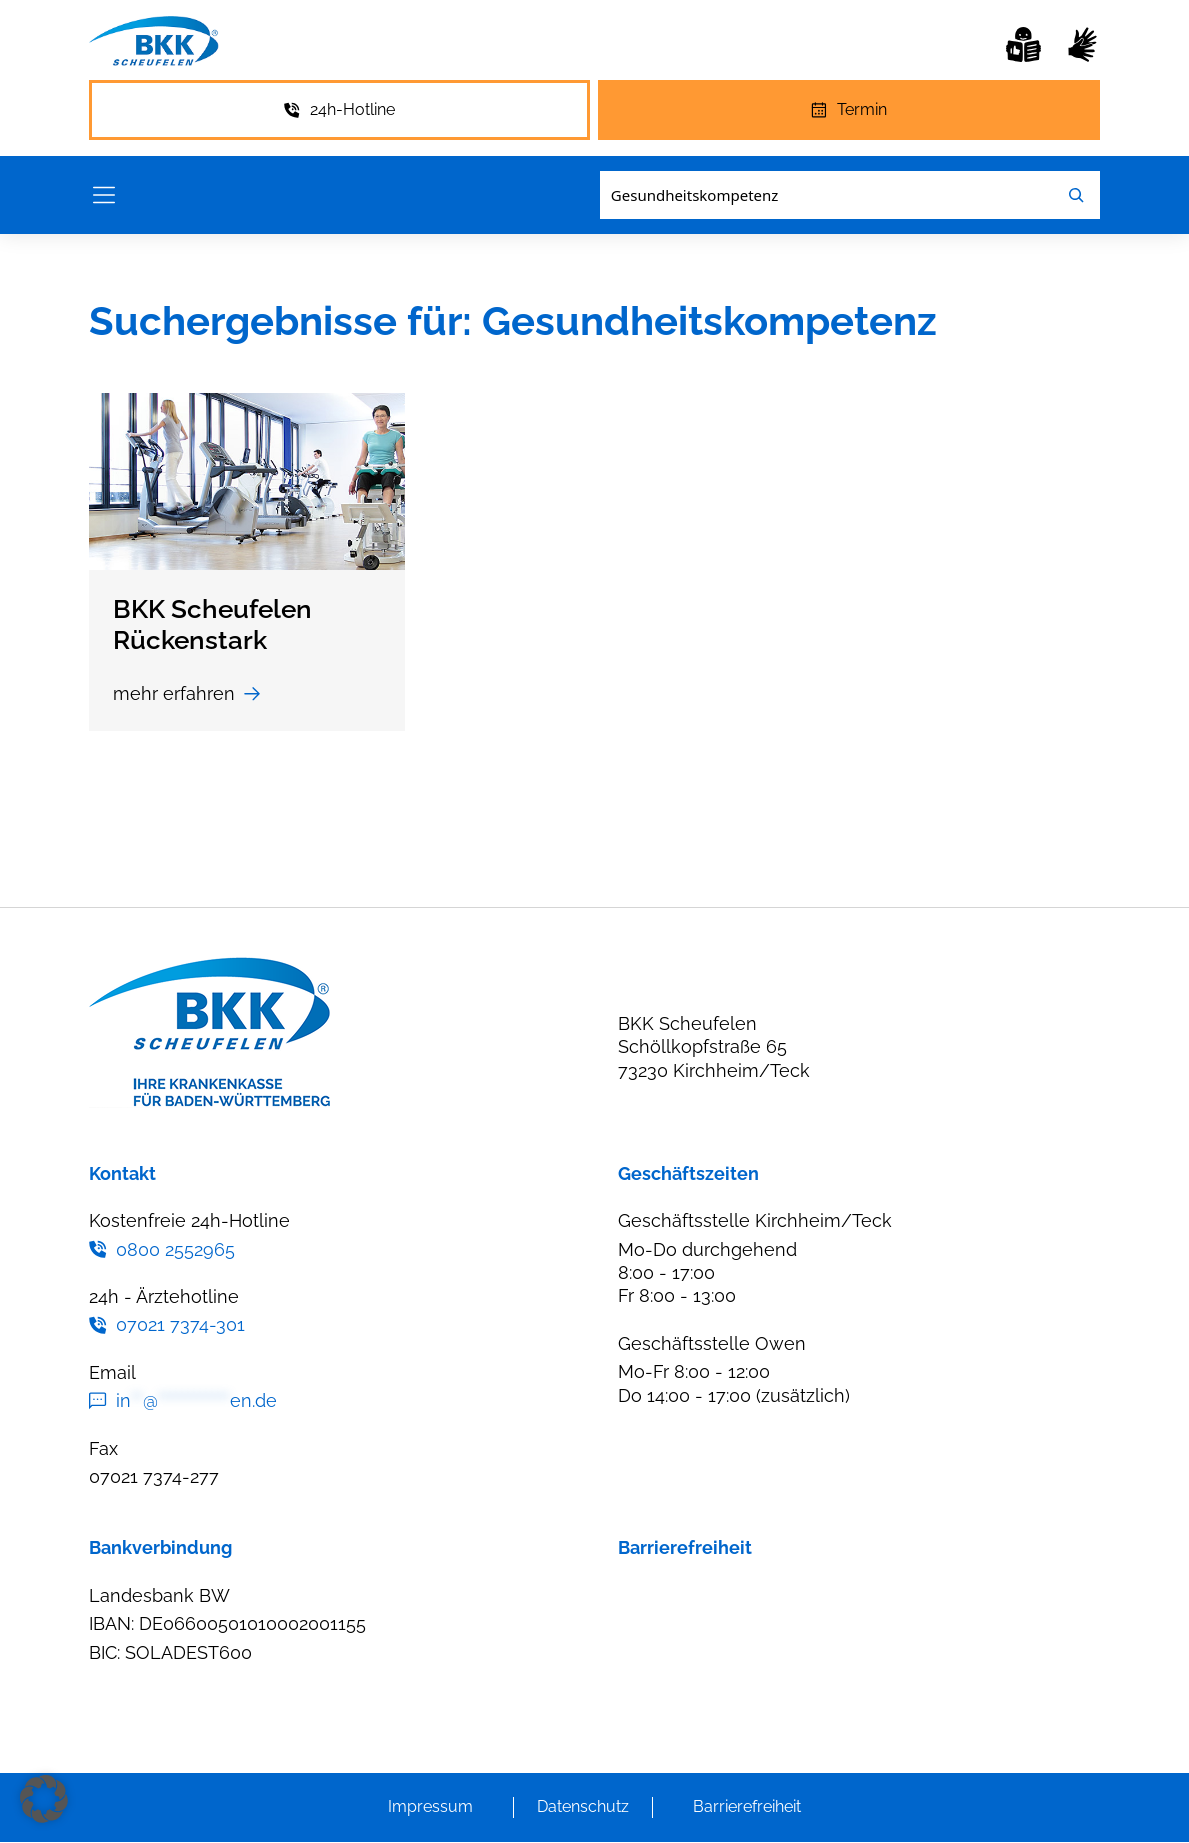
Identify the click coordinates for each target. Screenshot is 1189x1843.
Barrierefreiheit (747, 1807)
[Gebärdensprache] (1082, 44)
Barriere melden (686, 1595)
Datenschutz (583, 1807)
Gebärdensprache (694, 1674)
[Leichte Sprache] (1023, 44)
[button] (44, 1799)
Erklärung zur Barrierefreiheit (739, 1635)
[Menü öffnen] (104, 196)
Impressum (430, 1807)
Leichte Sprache (687, 1714)
